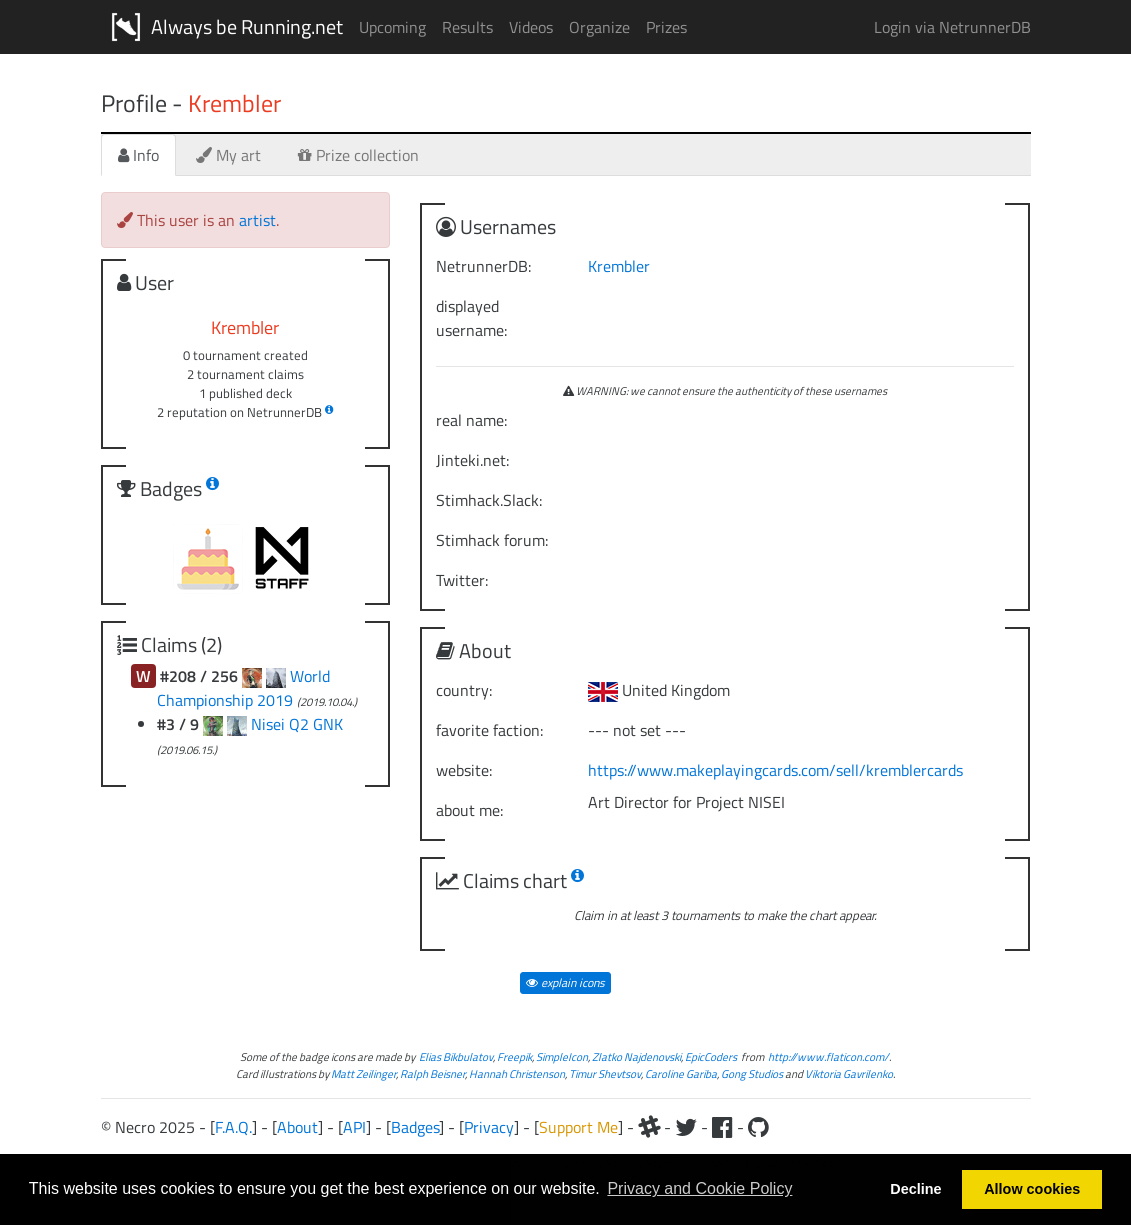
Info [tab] (138, 155)
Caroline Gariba (681, 1073)
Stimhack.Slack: (489, 500)
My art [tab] (228, 155)
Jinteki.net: (472, 460)
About (297, 1127)
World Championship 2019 (243, 688)
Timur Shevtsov (605, 1073)
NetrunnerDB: (483, 266)
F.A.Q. (233, 1127)
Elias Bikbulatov (456, 1056)
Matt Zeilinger (363, 1073)
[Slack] (649, 1127)
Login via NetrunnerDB (952, 27)
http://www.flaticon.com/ (828, 1056)
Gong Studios (752, 1073)
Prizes (666, 27)
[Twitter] (686, 1127)
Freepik (514, 1056)
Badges (415, 1127)
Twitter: (462, 580)
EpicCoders (711, 1056)
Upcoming (392, 27)
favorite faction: (489, 730)
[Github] (758, 1127)
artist (257, 220)
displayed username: (471, 318)
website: (464, 770)
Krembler (619, 266)
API (354, 1127)
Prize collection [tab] (358, 155)
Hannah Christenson (517, 1073)
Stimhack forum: (492, 540)
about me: (469, 810)
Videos (531, 27)
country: (464, 690)
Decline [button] (915, 1189)
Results (467, 27)
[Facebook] (722, 1127)
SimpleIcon (562, 1056)
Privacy (489, 1127)
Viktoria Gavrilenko (849, 1073)
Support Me (578, 1127)
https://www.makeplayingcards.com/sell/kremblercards (775, 770)
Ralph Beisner (432, 1073)
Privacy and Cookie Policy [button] (699, 1188)
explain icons (565, 982)
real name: (471, 420)
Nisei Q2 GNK (297, 724)
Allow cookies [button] (1032, 1189)
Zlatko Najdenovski (636, 1056)
